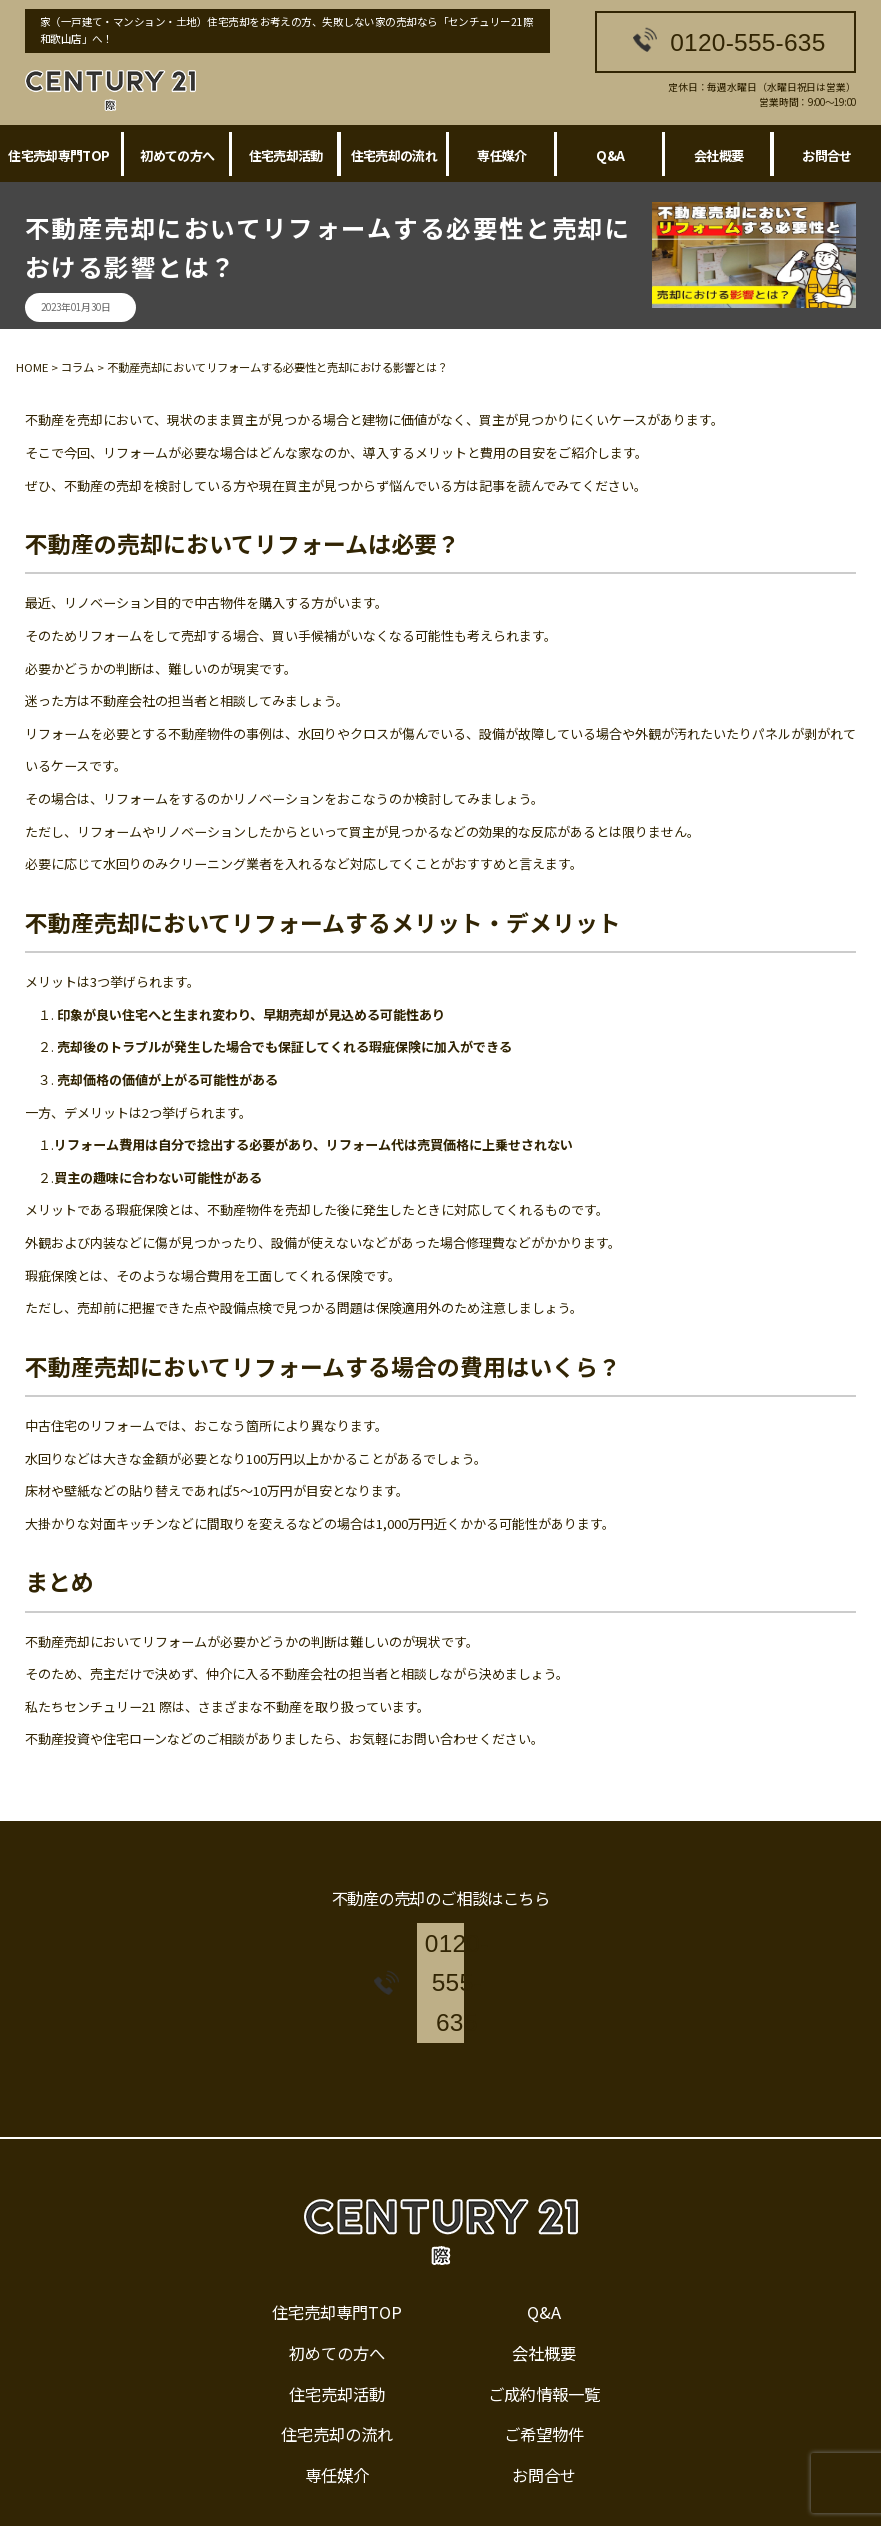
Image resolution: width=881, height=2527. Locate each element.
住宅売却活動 (286, 155)
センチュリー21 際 (118, 1706)
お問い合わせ (440, 1738)
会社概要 (718, 155)
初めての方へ (177, 155)
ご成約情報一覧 (544, 2339)
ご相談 (225, 1738)
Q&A (610, 155)
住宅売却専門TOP (58, 155)
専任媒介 (501, 155)
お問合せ (544, 2421)
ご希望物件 (544, 2380)
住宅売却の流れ (394, 155)
